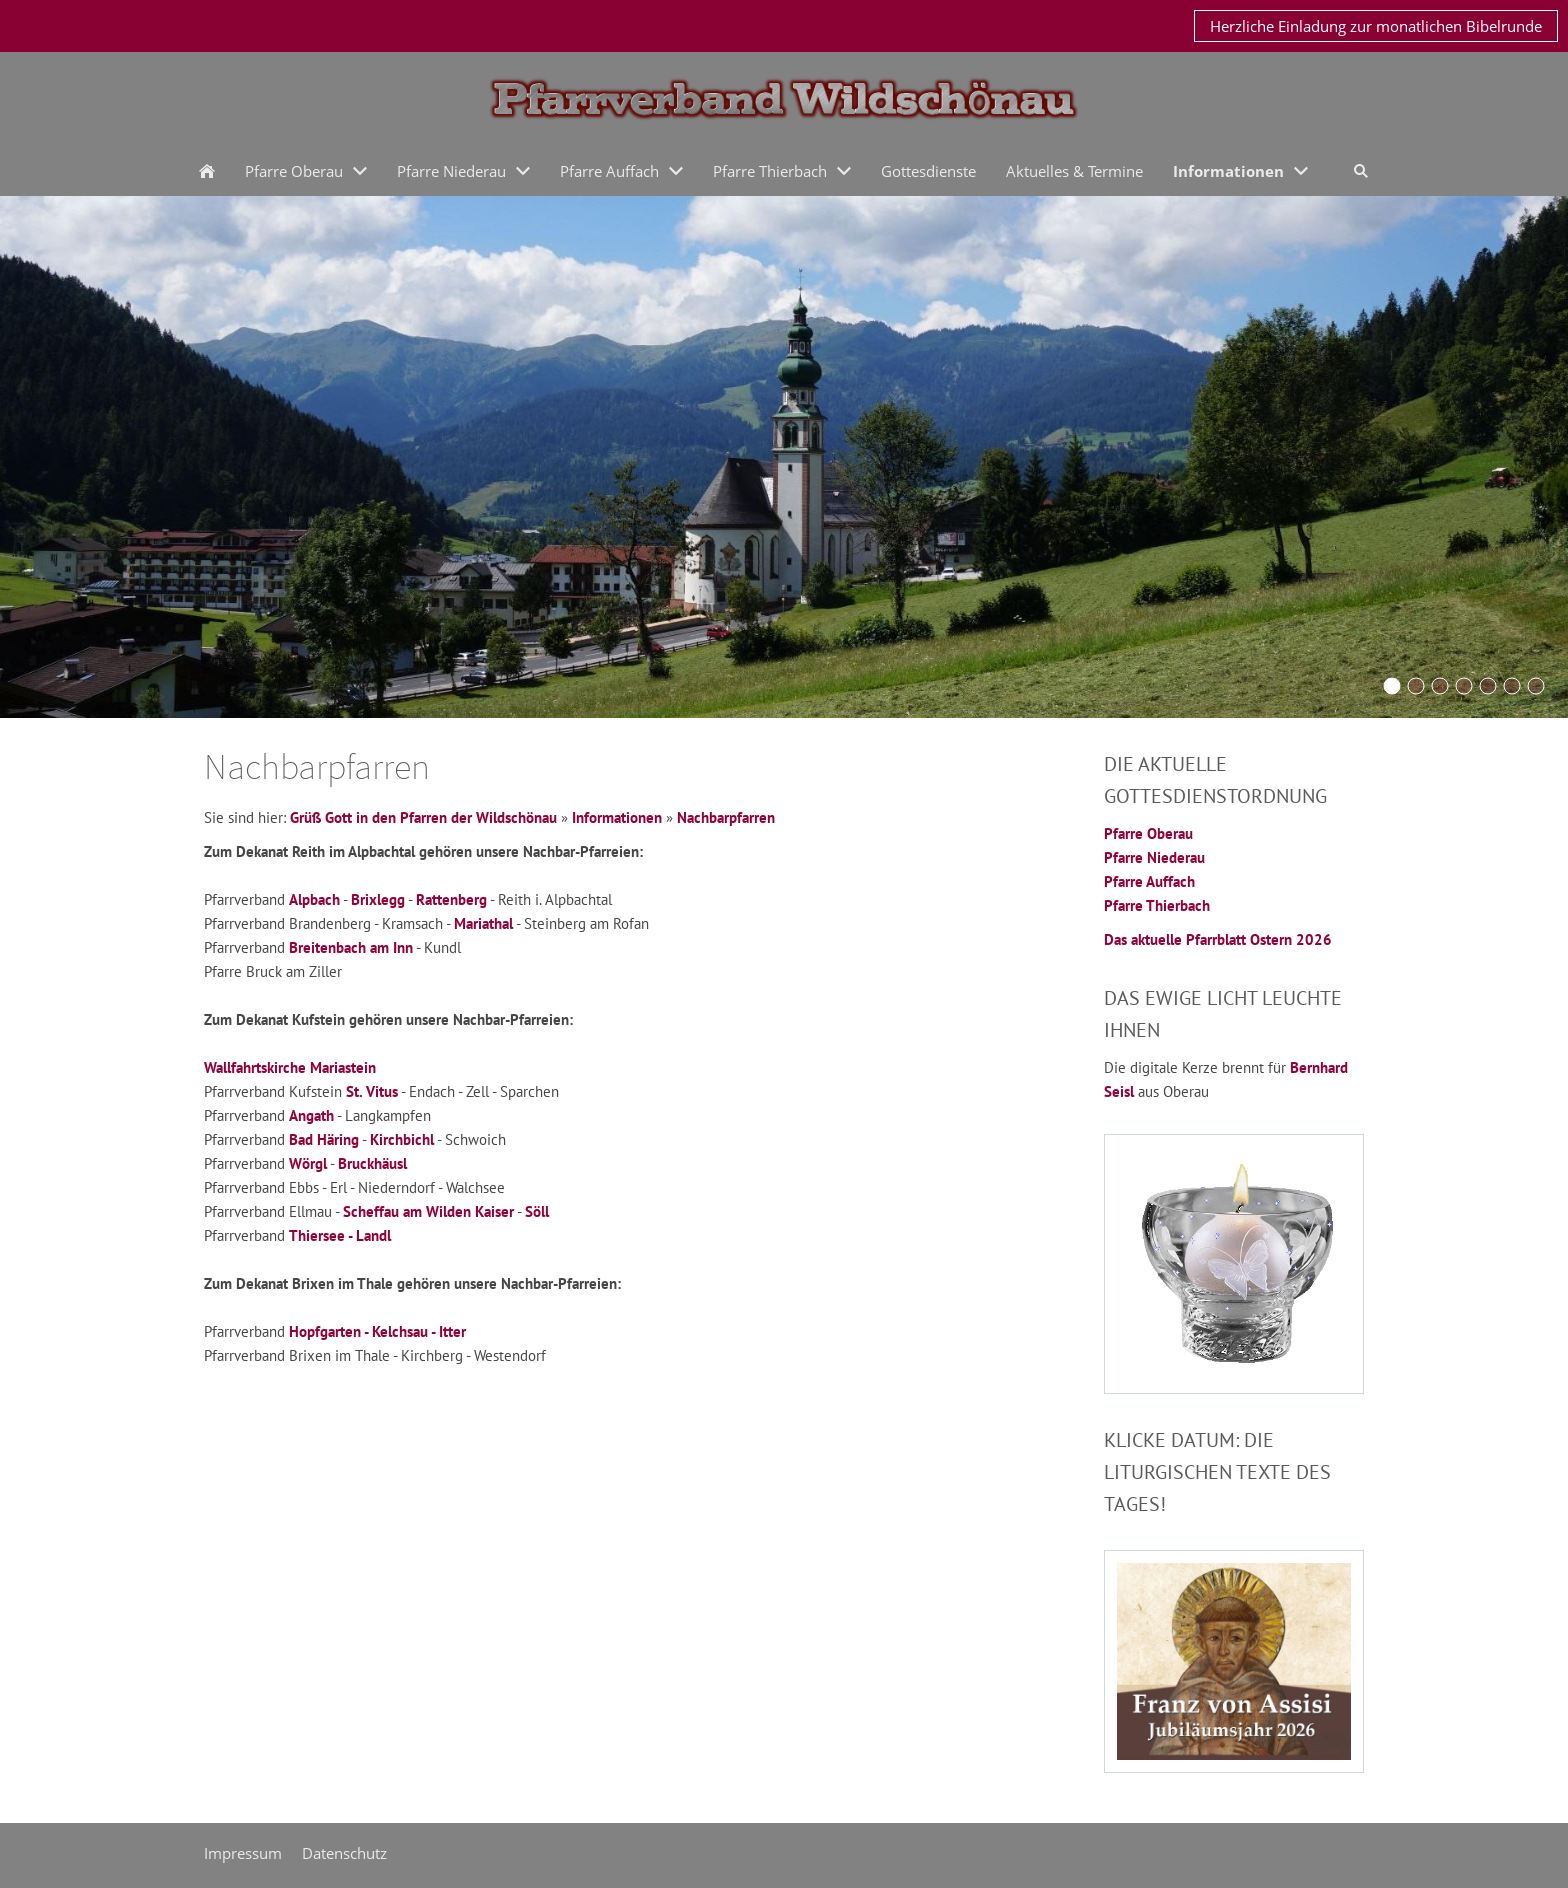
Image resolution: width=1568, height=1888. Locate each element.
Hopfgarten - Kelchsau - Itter (377, 1331)
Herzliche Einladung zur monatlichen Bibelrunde (1376, 26)
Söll (537, 1211)
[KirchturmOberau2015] (1416, 686)
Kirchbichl (402, 1139)
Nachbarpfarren (726, 817)
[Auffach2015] (1512, 686)
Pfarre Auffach (1149, 881)
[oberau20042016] (1488, 686)
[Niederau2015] (1440, 686)
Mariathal (483, 923)
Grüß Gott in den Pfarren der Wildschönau (423, 817)
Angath (311, 1115)
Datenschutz (344, 1853)
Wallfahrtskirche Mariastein (290, 1067)
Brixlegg (378, 899)
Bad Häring (324, 1139)
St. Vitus (372, 1091)
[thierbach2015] (1536, 686)
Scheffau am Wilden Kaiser (428, 1211)
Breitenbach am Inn (351, 947)
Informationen (617, 817)
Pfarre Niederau (1154, 857)
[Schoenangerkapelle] (1464, 686)
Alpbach (314, 899)
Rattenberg (451, 899)
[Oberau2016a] (1392, 686)
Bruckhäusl (372, 1163)
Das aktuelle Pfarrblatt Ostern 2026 (1218, 939)
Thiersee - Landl (340, 1235)
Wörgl (308, 1163)
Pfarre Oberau (1148, 833)
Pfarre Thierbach (1157, 905)
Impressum (243, 1853)
